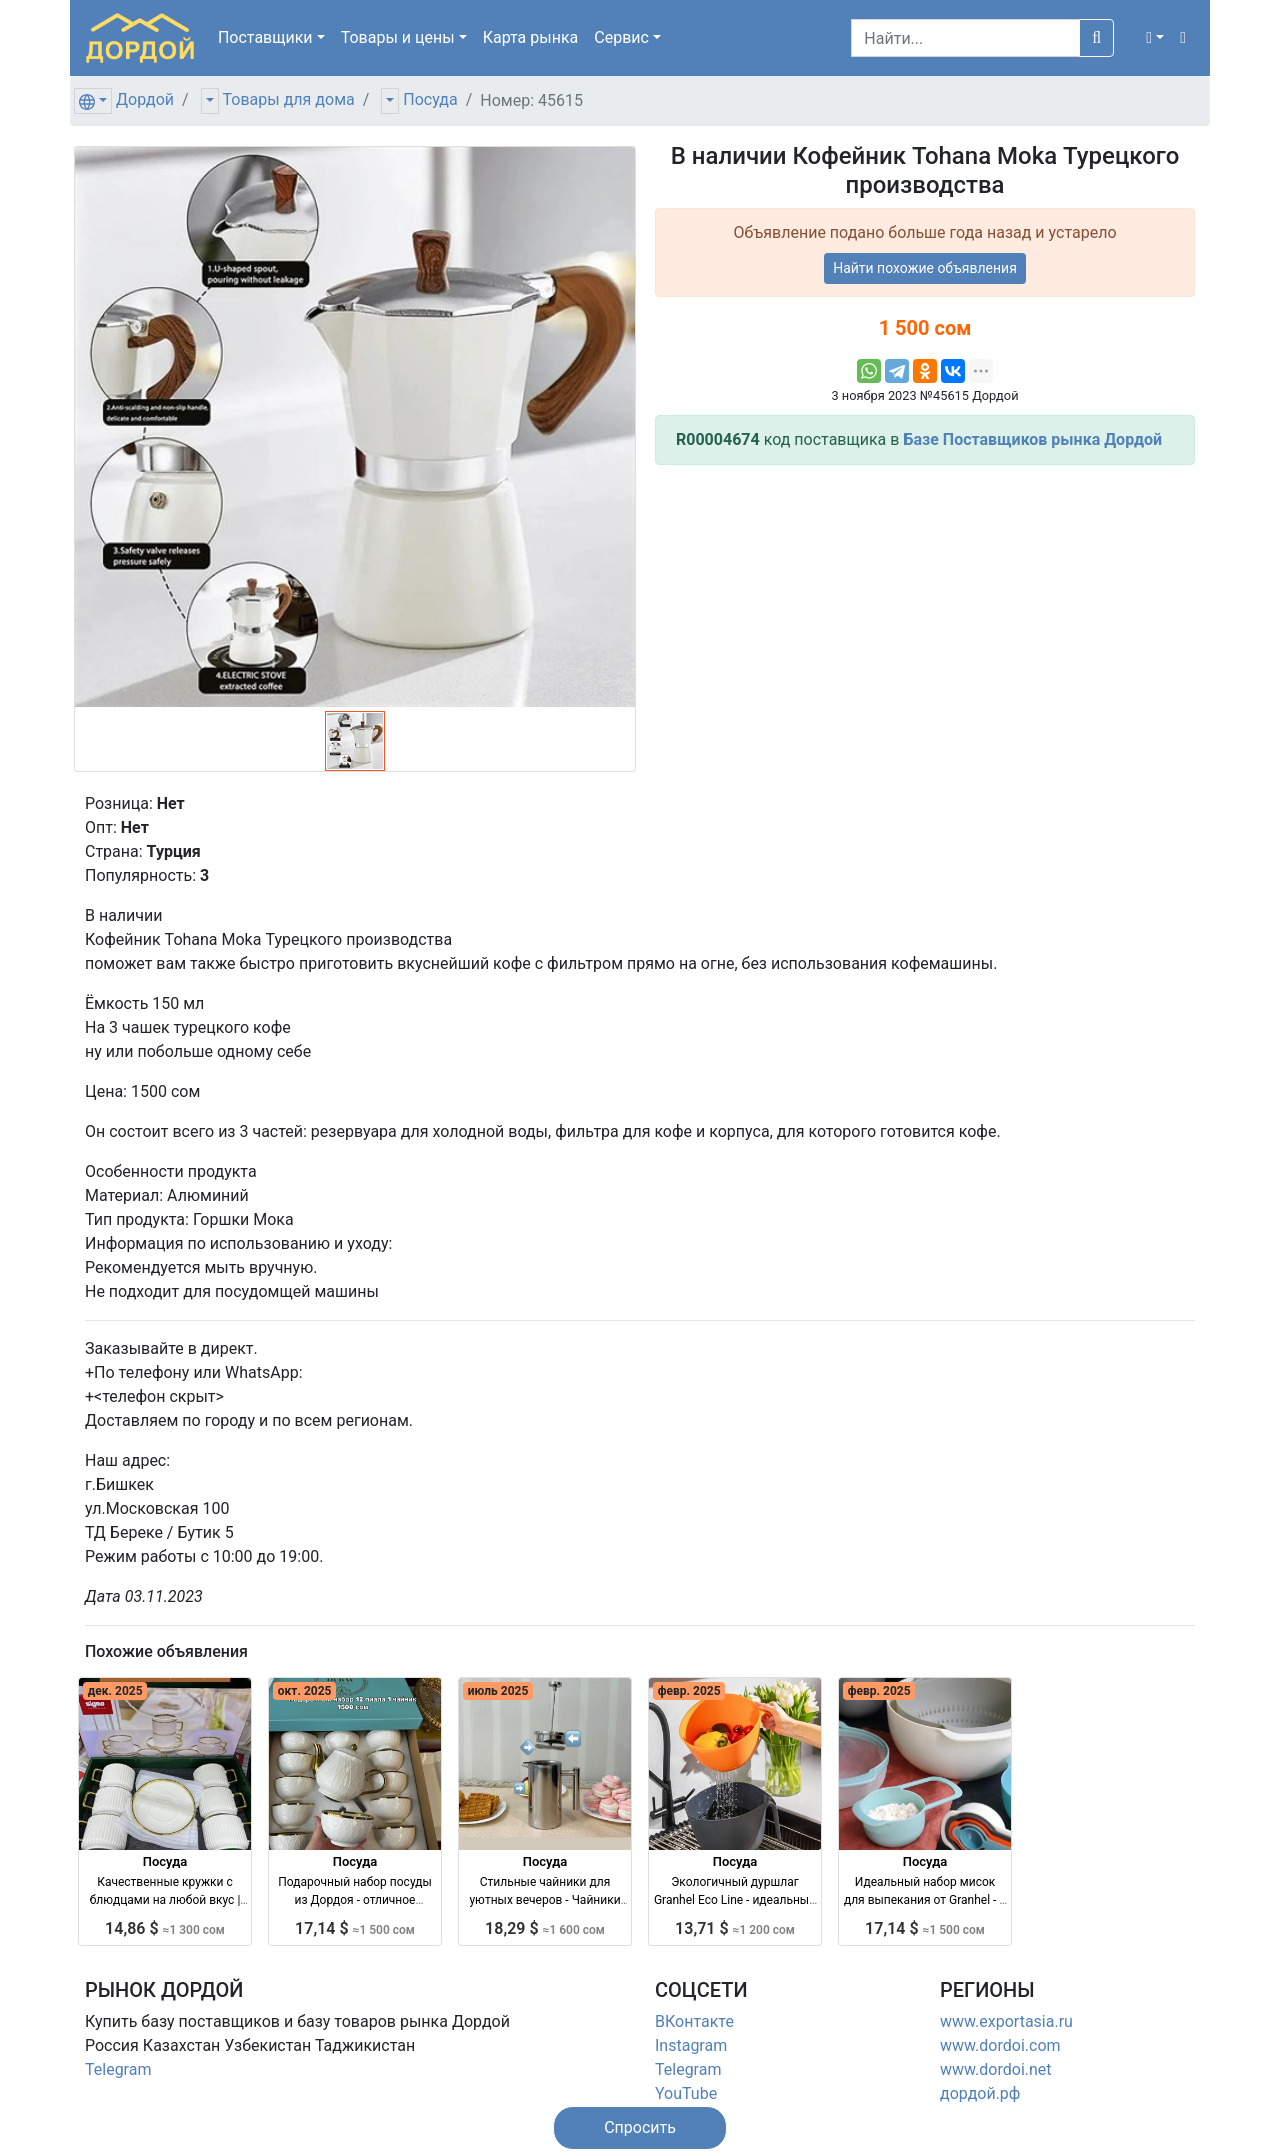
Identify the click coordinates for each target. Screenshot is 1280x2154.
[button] (1155, 38)
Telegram (118, 2069)
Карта (531, 37)
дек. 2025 (115, 1691)
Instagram (691, 2045)
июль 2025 (498, 1691)
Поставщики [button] (265, 37)
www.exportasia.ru (1006, 2021)
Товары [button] (398, 37)
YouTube (686, 2093)
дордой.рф (980, 2093)
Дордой (145, 99)
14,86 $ (165, 1928)
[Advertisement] (925, 621)
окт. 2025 (305, 1691)
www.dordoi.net (996, 2069)
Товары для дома (289, 99)
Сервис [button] (621, 37)
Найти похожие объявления (925, 268)
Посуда (430, 99)
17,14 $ (355, 1928)
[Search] (965, 38)
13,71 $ (735, 1928)
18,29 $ (545, 1928)
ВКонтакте (694, 2021)
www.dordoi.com (1000, 2045)
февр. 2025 (689, 1691)
